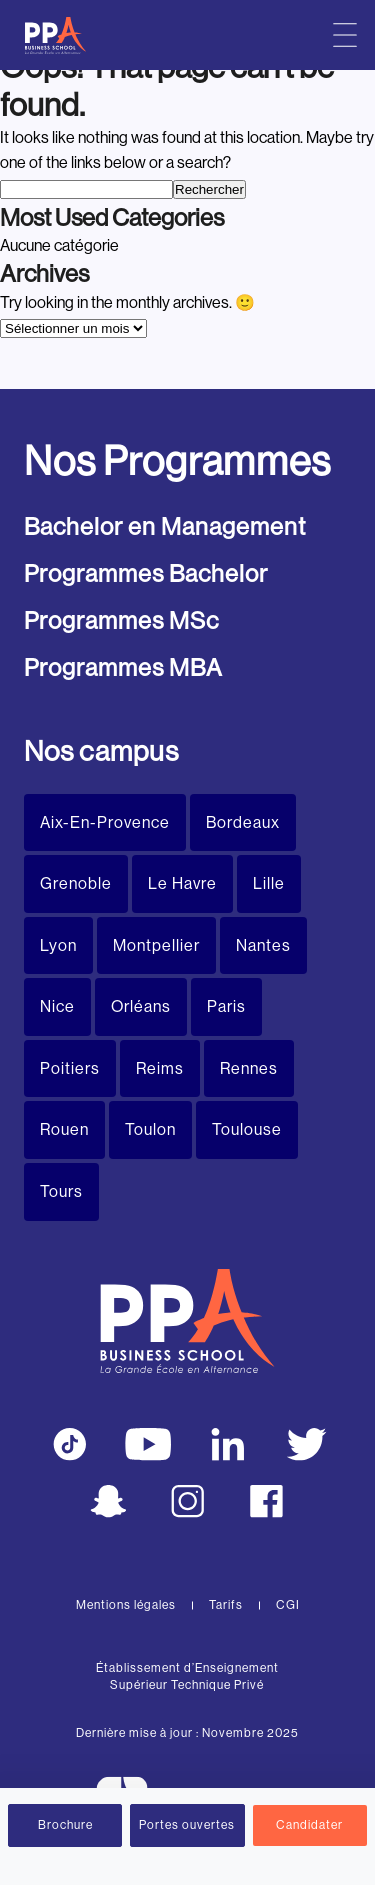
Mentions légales (126, 1605)
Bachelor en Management (165, 526)
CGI (288, 1605)
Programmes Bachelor (146, 573)
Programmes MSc (121, 620)
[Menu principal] (345, 35)
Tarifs (226, 1605)
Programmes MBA (123, 667)
